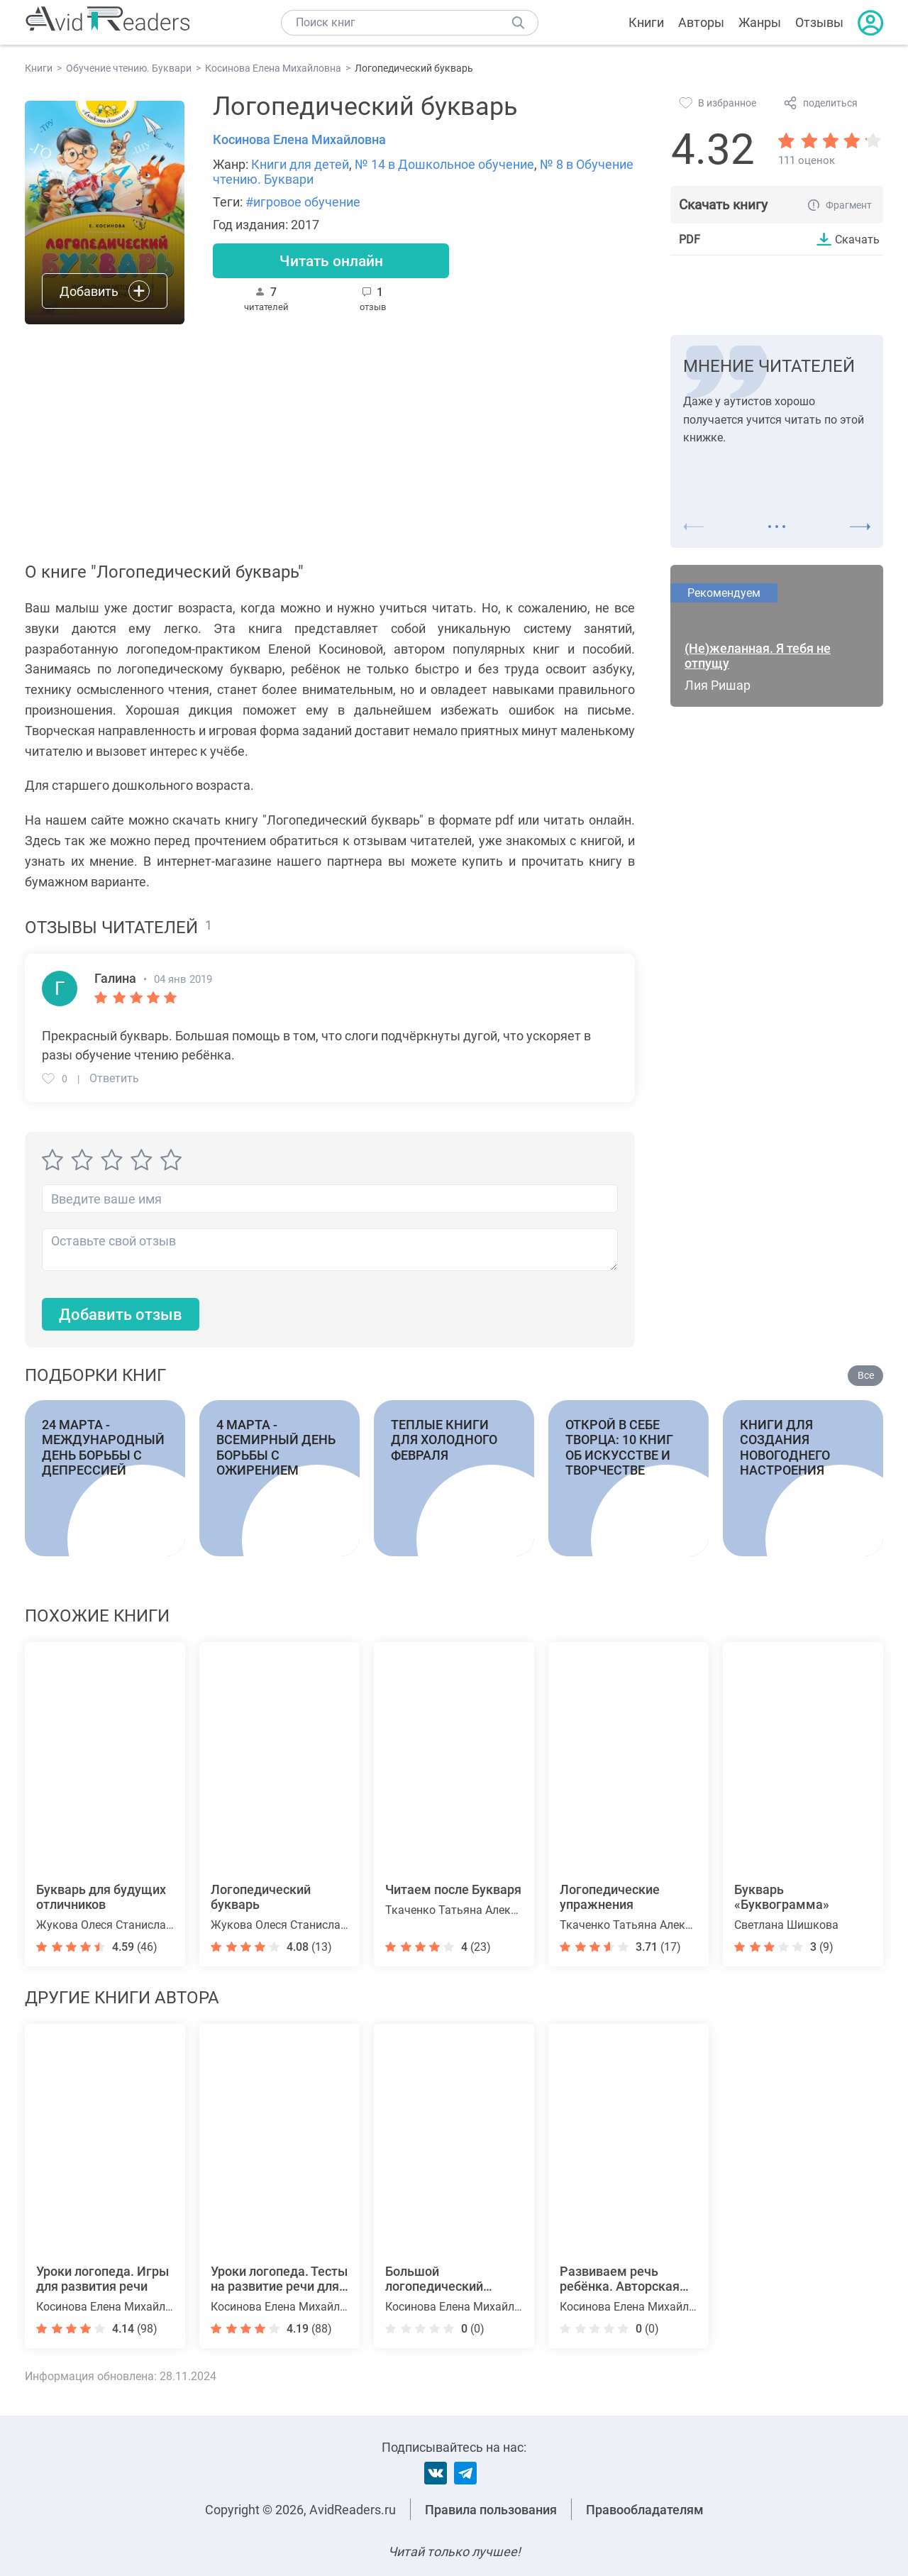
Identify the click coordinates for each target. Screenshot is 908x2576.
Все (866, 1375)
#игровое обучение (302, 201)
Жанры (759, 22)
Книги (646, 22)
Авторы (701, 22)
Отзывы (819, 22)
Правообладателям (645, 2509)
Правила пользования (491, 2509)
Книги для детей (300, 164)
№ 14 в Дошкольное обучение (444, 164)
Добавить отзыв (120, 1314)
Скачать (857, 239)
